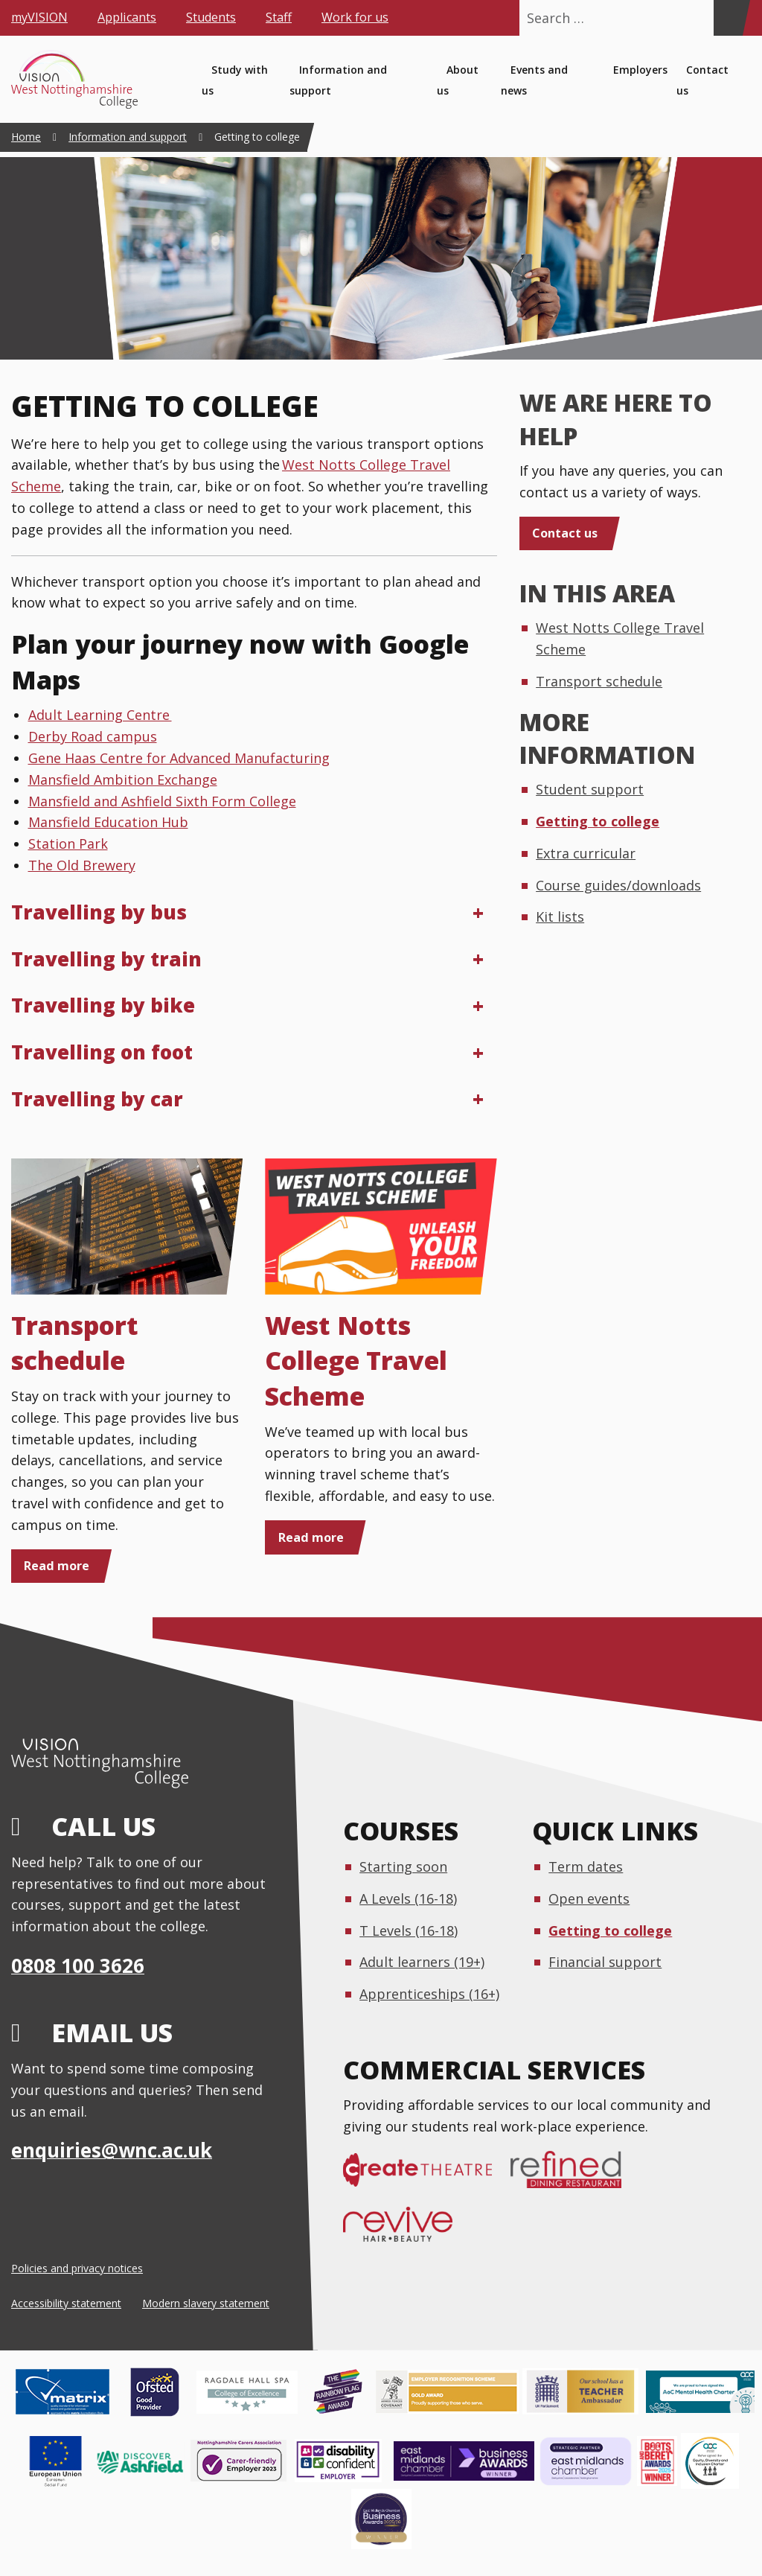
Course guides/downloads (618, 885)
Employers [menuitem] (640, 70)
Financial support (605, 1962)
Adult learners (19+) (421, 1962)
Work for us (354, 17)
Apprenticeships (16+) (429, 1994)
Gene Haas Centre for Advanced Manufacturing (179, 758)
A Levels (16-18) (408, 1898)
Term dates (585, 1866)
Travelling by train (106, 959)
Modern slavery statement (205, 2303)
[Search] (728, 18)
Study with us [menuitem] (235, 80)
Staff (279, 17)
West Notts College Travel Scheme (356, 1360)
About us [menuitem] (457, 80)
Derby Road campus (92, 736)
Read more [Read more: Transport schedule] (56, 1566)
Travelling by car (97, 1098)
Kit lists (560, 916)
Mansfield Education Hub (108, 822)
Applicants (126, 17)
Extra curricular (585, 853)
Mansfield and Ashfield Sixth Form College (162, 801)
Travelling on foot (102, 1052)
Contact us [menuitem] (702, 80)
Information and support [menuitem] (338, 80)
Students (211, 17)
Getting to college (597, 821)
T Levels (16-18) (408, 1930)
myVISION (39, 17)
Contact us (565, 533)
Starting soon (403, 1866)
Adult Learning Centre (100, 715)
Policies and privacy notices (77, 2268)
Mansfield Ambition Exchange (122, 779)
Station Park (68, 843)
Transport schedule (74, 1343)
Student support (590, 789)
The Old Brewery (81, 865)
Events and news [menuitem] (534, 80)
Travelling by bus (99, 912)
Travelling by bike (103, 1005)
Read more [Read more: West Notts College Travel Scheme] (311, 1537)
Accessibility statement (66, 2303)
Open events (589, 1898)
